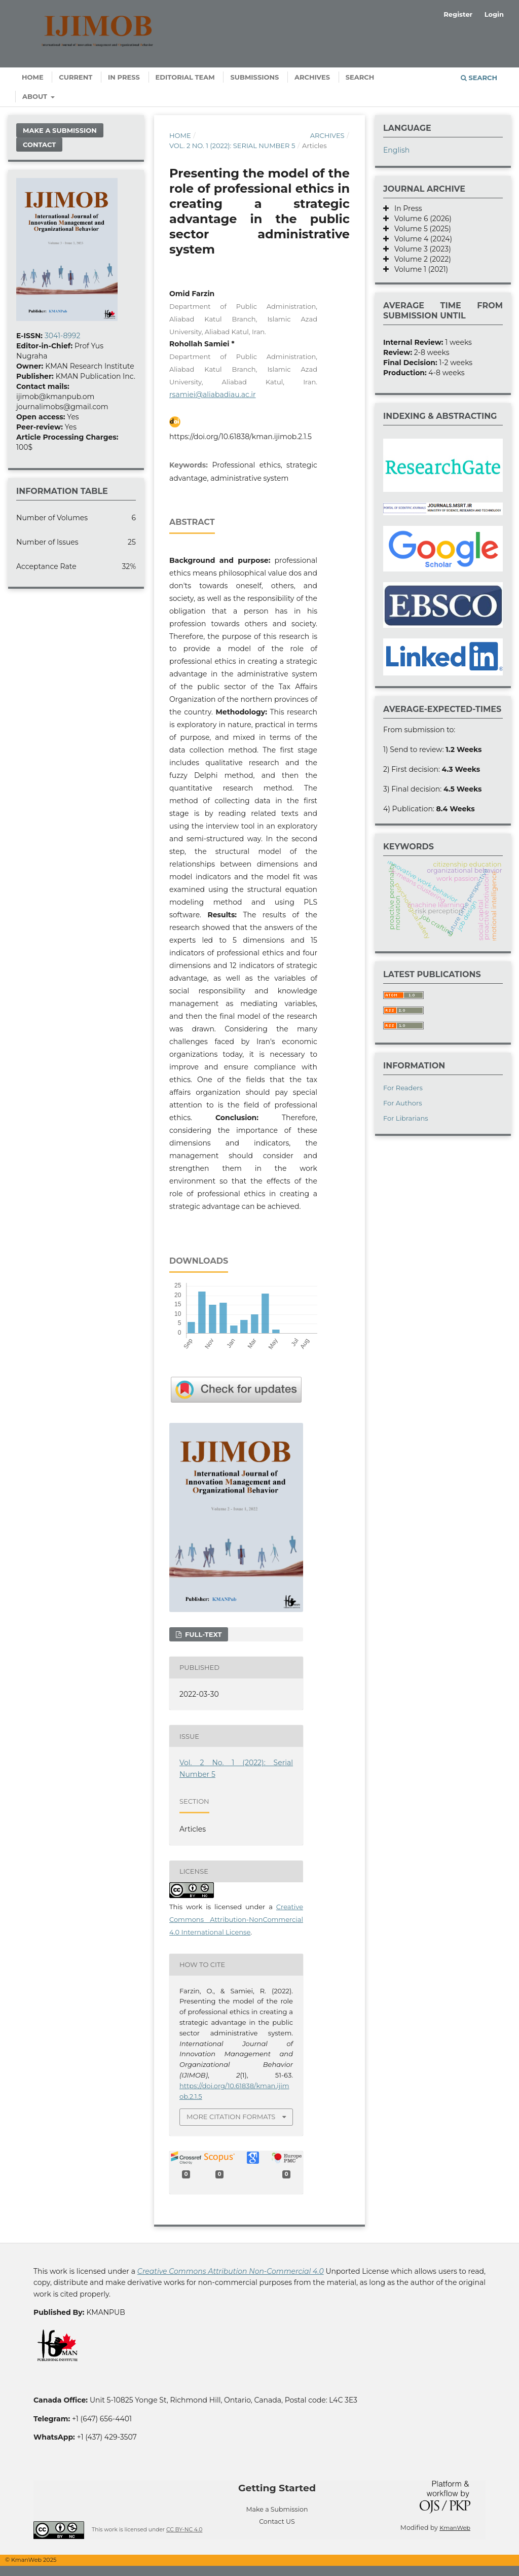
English (396, 150)
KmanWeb (454, 2527)
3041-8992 (62, 335)
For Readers (403, 1088)
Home (33, 77)
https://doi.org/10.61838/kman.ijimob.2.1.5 (240, 436)
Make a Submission (60, 130)
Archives (312, 77)
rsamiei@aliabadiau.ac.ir (212, 394)
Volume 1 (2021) (418, 269)
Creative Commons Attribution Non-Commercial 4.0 (230, 2271)
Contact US (277, 2521)
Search (360, 77)
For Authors (402, 1103)
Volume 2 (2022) (420, 259)
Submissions (254, 77)
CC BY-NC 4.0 (184, 2529)
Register (457, 14)
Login (494, 14)
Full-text (202, 1634)
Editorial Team (185, 77)
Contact (39, 144)
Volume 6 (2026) (420, 218)
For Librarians (405, 1118)
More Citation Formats (231, 2117)
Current (75, 77)
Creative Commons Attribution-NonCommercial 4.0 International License (236, 1919)
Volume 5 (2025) (420, 228)
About (35, 96)
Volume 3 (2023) (420, 249)
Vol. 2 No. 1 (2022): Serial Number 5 (232, 145)
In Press (124, 77)
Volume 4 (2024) (420, 238)
